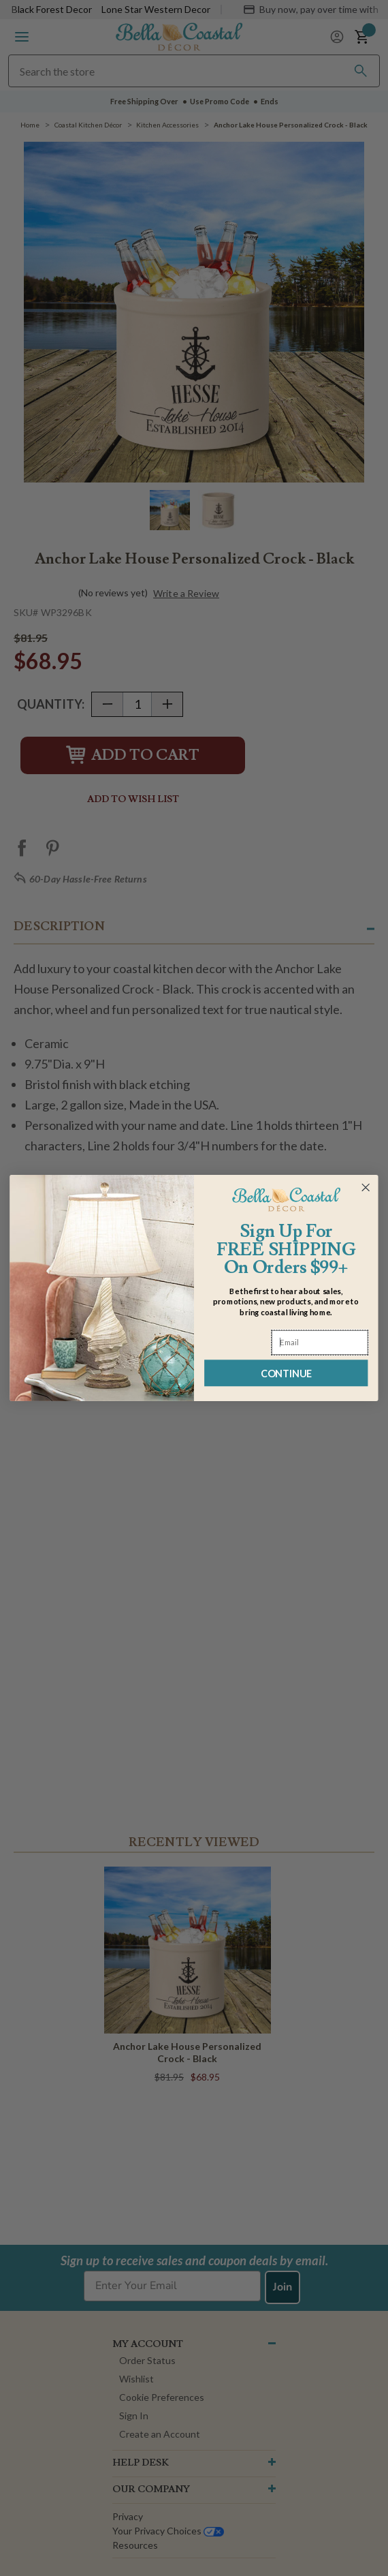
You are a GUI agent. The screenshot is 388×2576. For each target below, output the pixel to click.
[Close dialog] (365, 1187)
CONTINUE (286, 1373)
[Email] (320, 1342)
